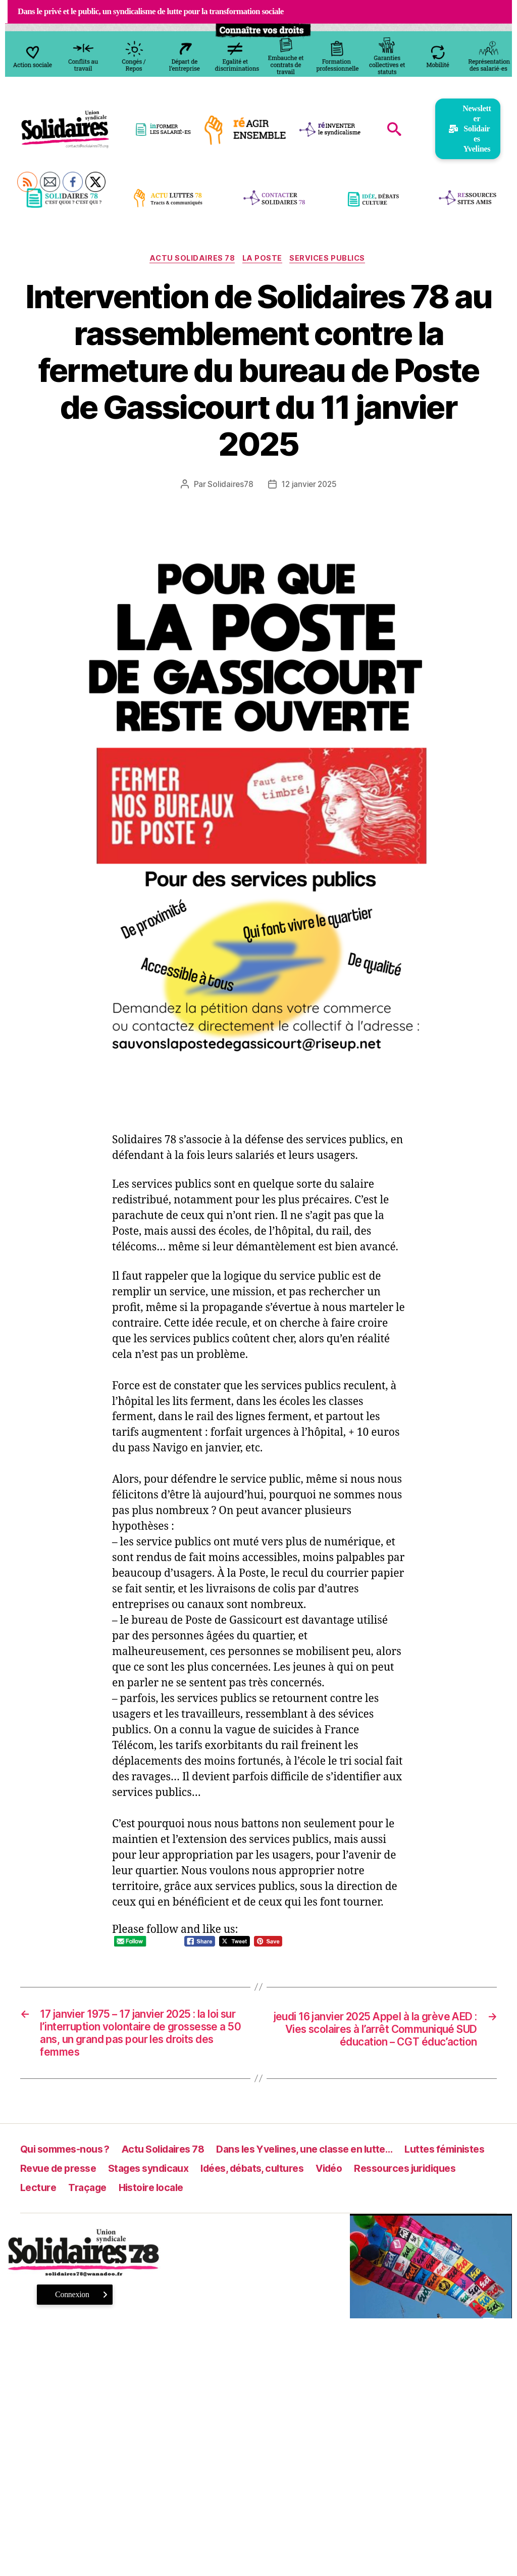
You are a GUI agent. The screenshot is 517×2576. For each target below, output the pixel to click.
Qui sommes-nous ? (69, 2158)
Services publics (332, 259)
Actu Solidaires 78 (189, 259)
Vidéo (452, 2177)
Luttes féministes (63, 2177)
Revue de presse (159, 2177)
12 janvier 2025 (309, 485)
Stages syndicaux (256, 2177)
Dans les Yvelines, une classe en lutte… (328, 2158)
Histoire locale (282, 2197)
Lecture (163, 2197)
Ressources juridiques (76, 2197)
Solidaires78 (229, 485)
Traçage (214, 2197)
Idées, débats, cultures (369, 2177)
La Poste (263, 259)
